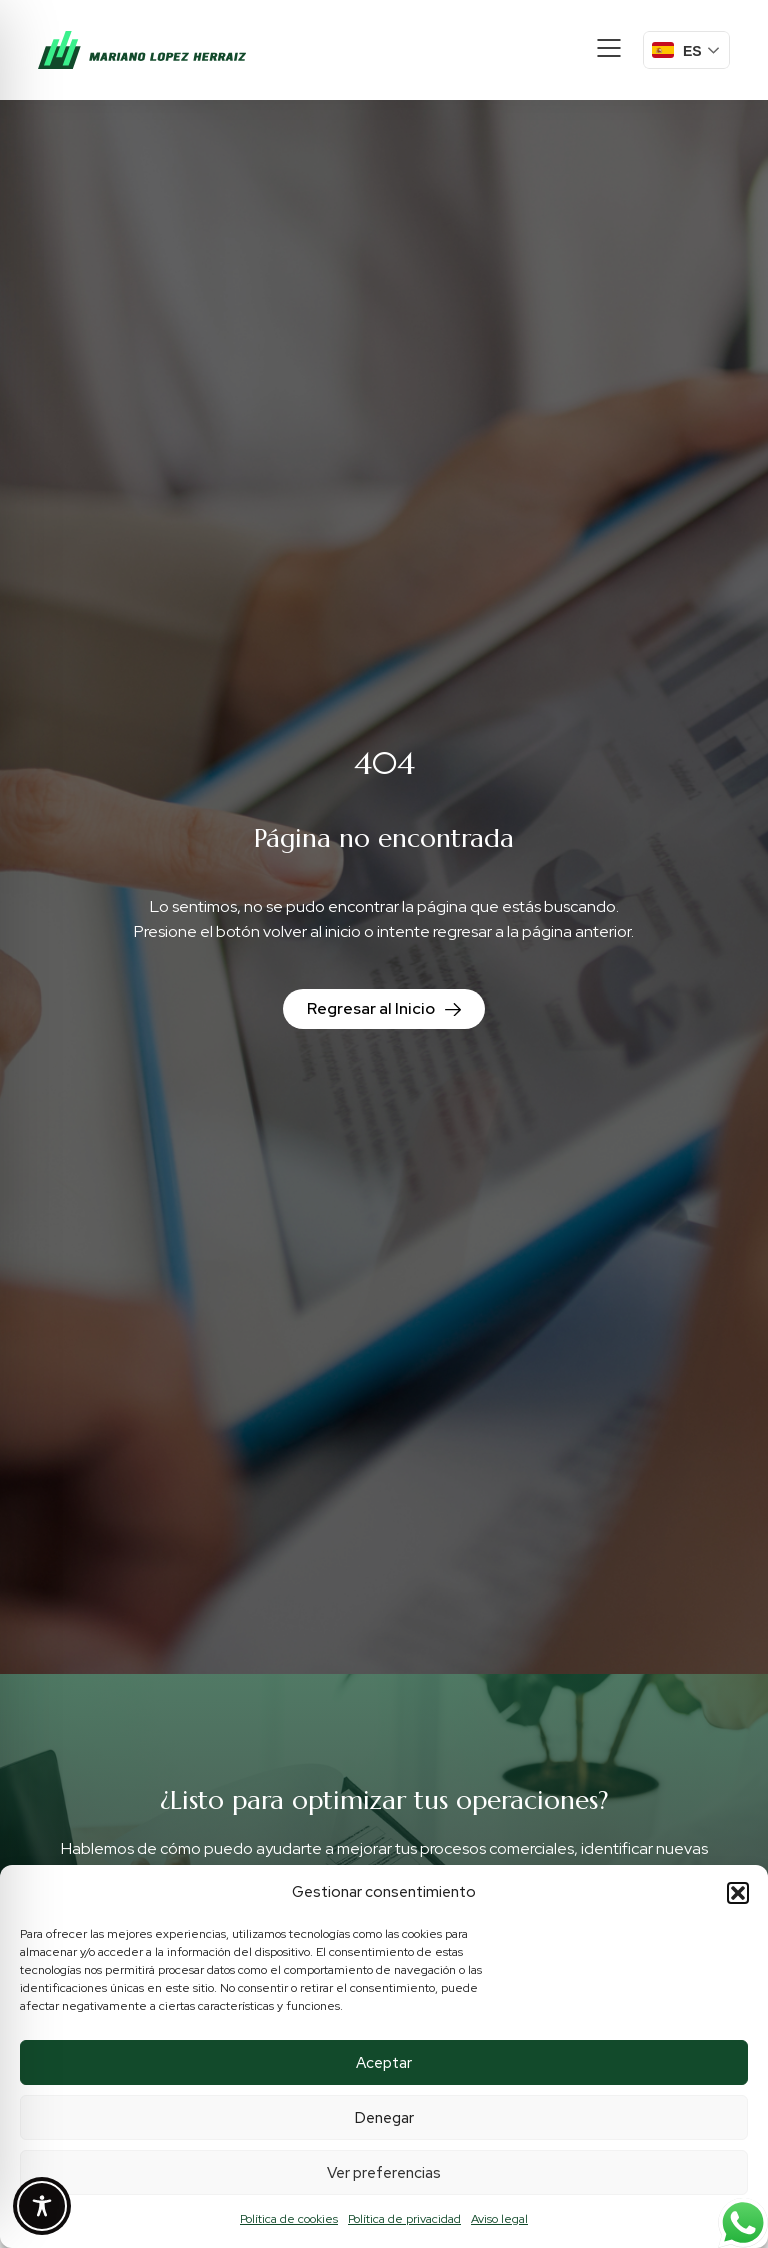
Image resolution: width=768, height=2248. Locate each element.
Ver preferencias (384, 2173)
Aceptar (384, 2063)
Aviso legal (499, 2219)
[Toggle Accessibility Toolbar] (42, 2206)
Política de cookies (289, 2219)
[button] (738, 1893)
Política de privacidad (404, 2219)
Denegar (384, 2118)
